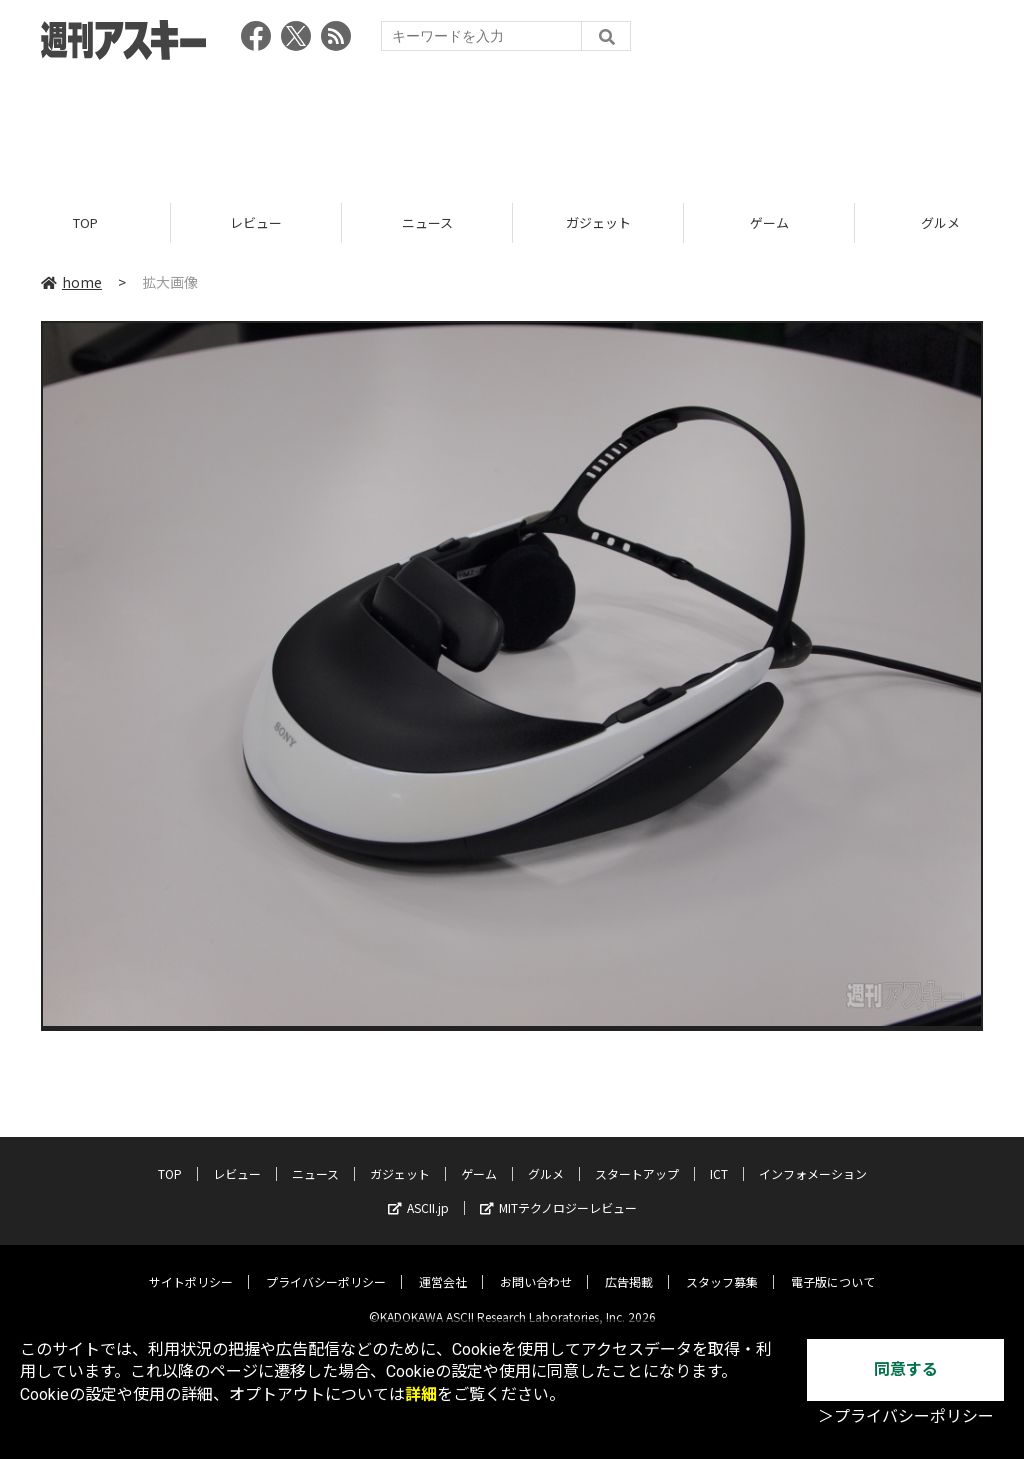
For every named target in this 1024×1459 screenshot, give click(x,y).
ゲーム (769, 222)
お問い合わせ (536, 1266)
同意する (906, 1369)
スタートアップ (637, 1158)
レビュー (256, 222)
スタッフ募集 (722, 1266)
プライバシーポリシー (326, 1266)
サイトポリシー (191, 1266)
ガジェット (598, 222)
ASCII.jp (418, 1192)
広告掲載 (629, 1266)
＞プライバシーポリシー (906, 1416)
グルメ (546, 1158)
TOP (85, 222)
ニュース (427, 222)
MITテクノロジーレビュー (558, 1192)
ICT (719, 1158)
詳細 (421, 1394)
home (71, 282)
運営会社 (443, 1266)
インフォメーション (813, 1158)
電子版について (833, 1266)
